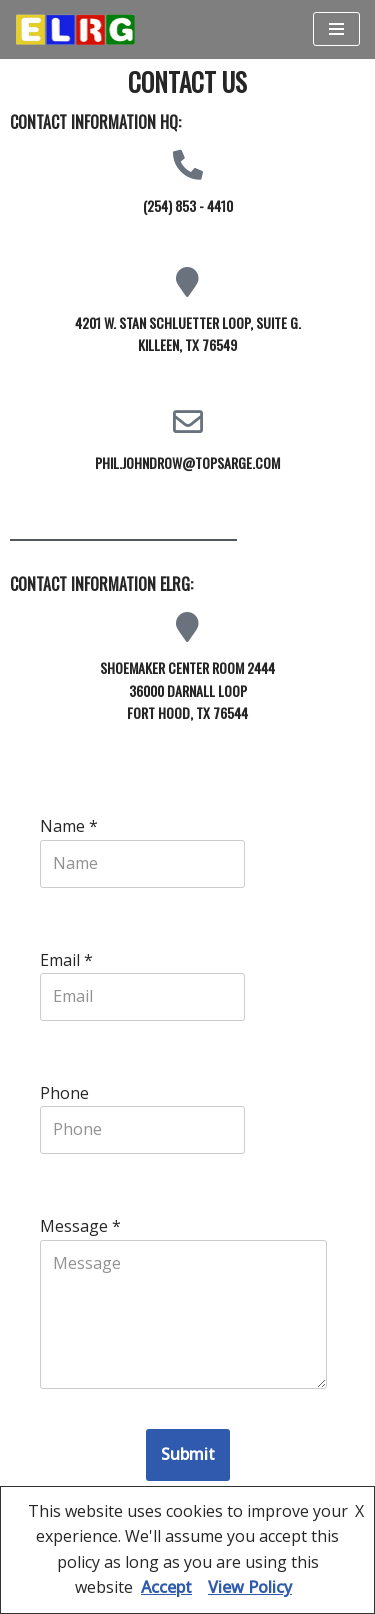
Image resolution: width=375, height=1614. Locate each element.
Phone (64, 1093)
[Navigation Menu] (336, 29)
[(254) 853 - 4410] (188, 165)
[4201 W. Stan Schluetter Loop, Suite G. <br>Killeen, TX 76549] (188, 282)
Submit (188, 1454)
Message (80, 1226)
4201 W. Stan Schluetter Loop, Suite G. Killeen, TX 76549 (188, 333)
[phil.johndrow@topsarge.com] (188, 422)
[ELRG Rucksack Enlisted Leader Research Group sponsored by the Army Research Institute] (75, 29)
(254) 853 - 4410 (188, 205)
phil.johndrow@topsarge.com (187, 462)
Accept (166, 1587)
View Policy (250, 1587)
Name (69, 826)
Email (66, 960)
